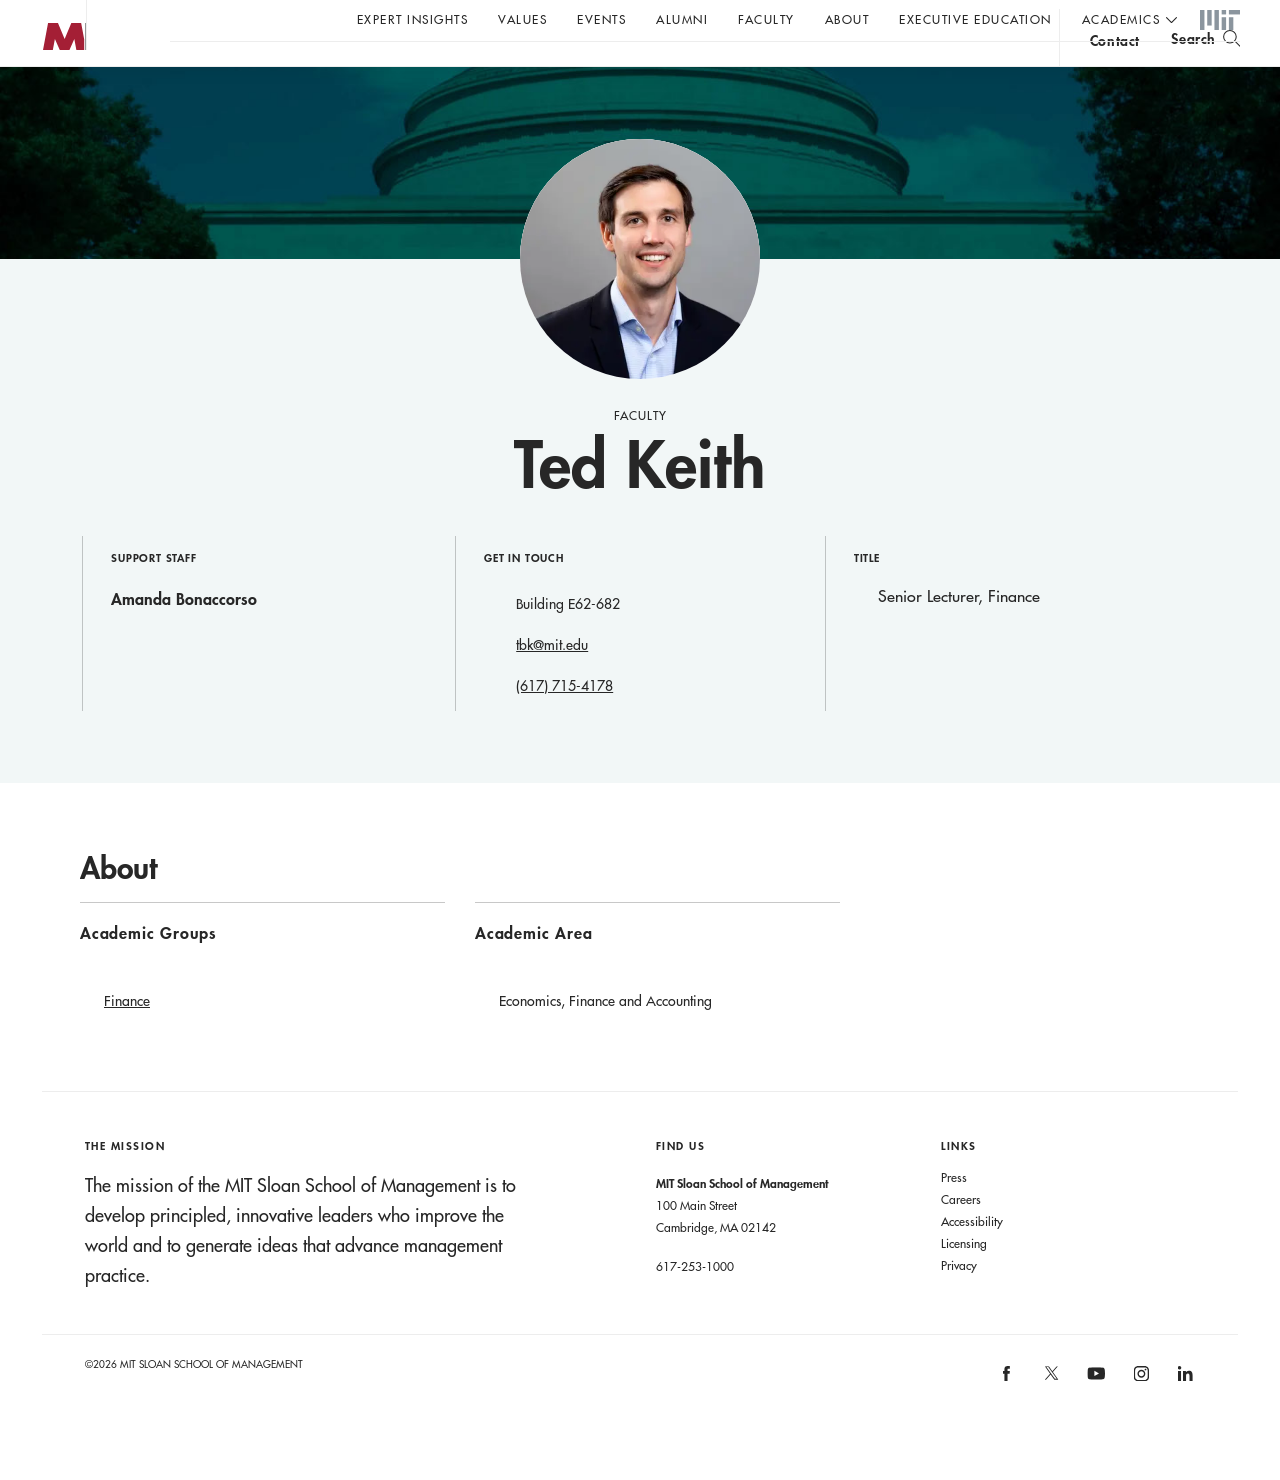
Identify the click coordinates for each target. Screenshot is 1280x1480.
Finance (127, 1041)
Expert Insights (413, 19)
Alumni (682, 19)
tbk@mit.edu (552, 685)
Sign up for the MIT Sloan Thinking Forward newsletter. (677, 71)
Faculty (766, 19)
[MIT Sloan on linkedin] (1184, 1419)
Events (601, 19)
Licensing (964, 1283)
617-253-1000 (695, 1306)
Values (522, 19)
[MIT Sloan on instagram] (1139, 1419)
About (847, 19)
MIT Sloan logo (51, 99)
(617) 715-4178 (564, 726)
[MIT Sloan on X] (1050, 1420)
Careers (961, 1239)
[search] (1205, 70)
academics (1121, 19)
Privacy (959, 1305)
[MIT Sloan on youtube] (1094, 1424)
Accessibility (972, 1261)
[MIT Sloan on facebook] (1008, 1419)
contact (1115, 73)
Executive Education (975, 19)
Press (954, 1217)
